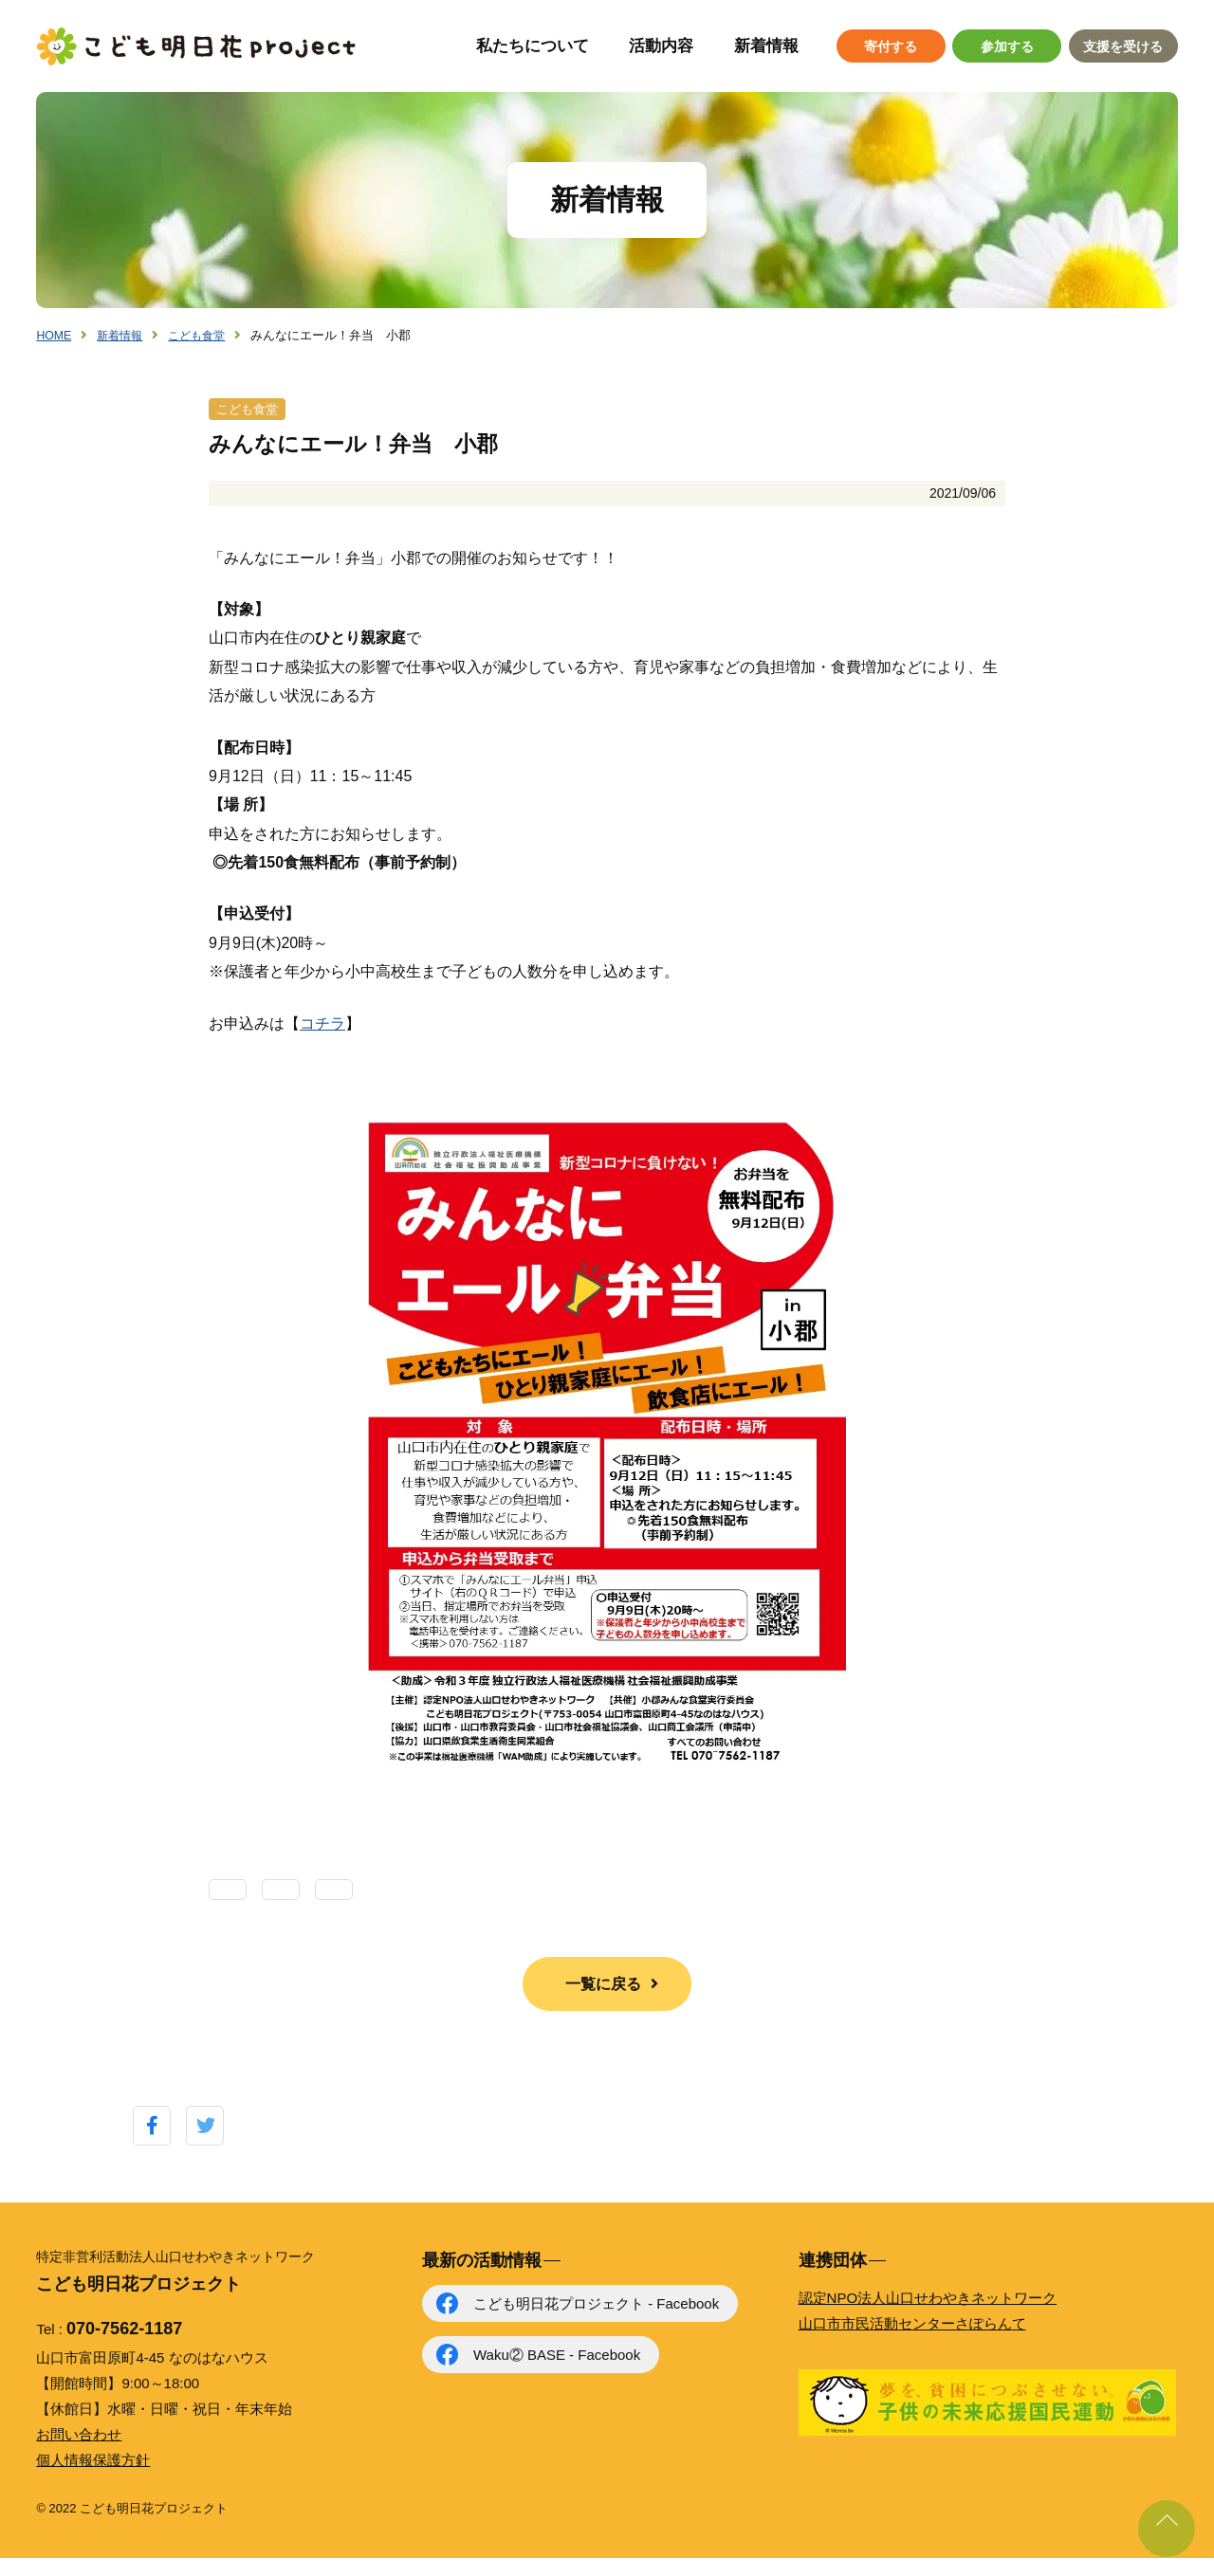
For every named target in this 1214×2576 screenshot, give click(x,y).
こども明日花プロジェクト (197, 46)
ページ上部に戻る (1166, 2528)
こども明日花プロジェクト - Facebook (596, 2321)
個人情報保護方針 (93, 2478)
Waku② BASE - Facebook (556, 2373)
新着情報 (766, 46)
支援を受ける (1123, 46)
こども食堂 (204, 335)
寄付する (890, 46)
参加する (1007, 46)
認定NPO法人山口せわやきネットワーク (928, 2316)
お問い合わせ (78, 2452)
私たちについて (532, 46)
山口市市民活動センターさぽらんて (912, 2341)
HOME (54, 335)
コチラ (322, 1041)
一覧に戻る (603, 2002)
